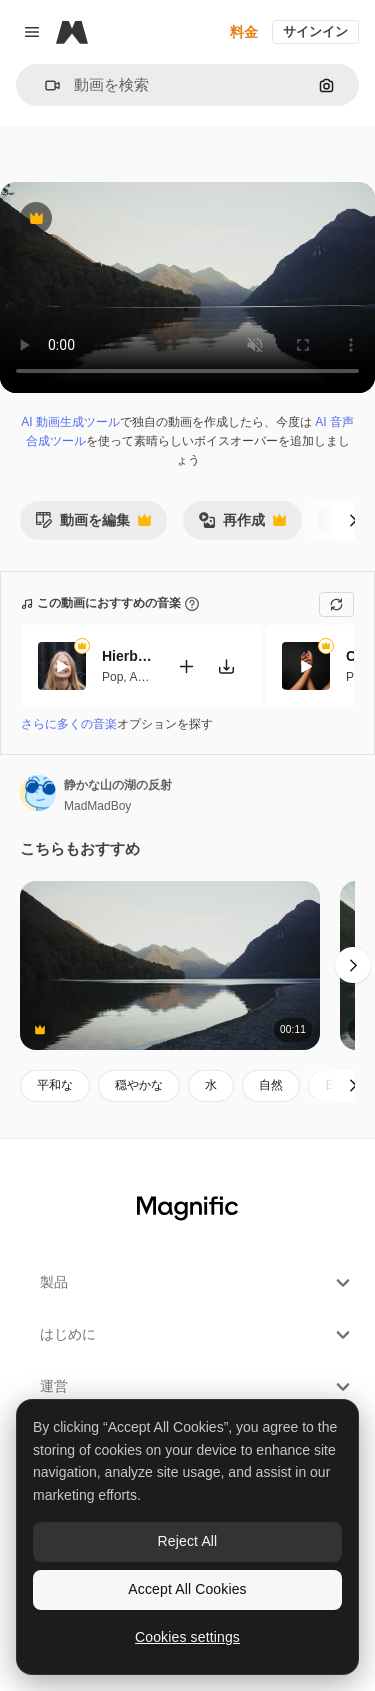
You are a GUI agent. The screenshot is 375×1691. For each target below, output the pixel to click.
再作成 (242, 525)
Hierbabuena (127, 656)
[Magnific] (72, 32)
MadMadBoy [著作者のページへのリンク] (97, 806)
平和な (55, 1085)
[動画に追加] (186, 665)
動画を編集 (93, 525)
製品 (197, 1283)
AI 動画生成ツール (70, 422)
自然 (271, 1085)
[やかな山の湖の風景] (170, 965)
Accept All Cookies (187, 1589)
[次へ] (353, 520)
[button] (44, 85)
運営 (197, 1387)
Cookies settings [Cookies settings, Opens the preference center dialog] (187, 1637)
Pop (112, 676)
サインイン (315, 31)
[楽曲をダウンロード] (226, 665)
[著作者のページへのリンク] (38, 793)
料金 (244, 32)
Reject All (188, 1541)
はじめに (197, 1335)
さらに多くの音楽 (69, 724)
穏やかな (139, 1085)
